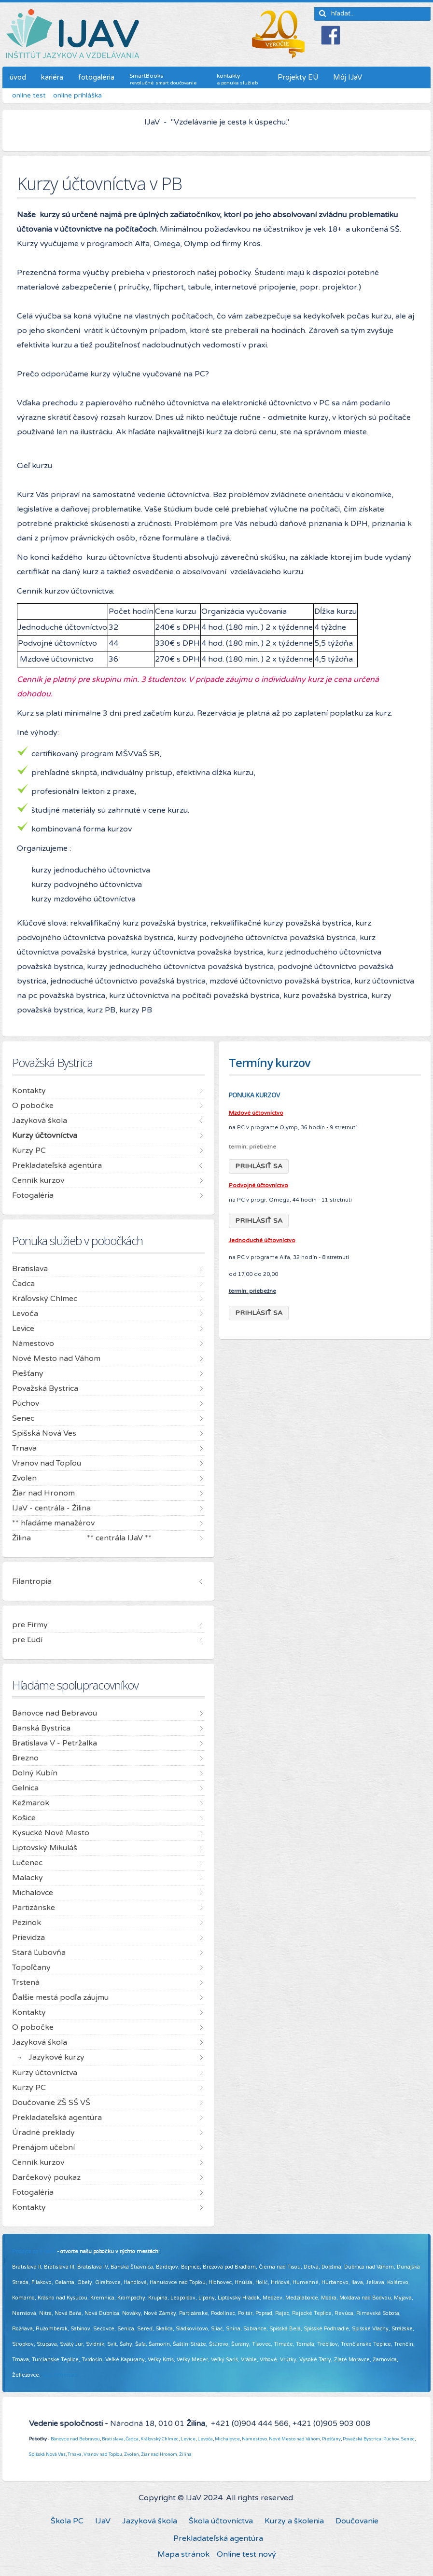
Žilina (185, 2454)
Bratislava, (113, 2439)
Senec (408, 2439)
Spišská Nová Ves (47, 2454)
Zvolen (131, 2454)
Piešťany (331, 2439)
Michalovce (227, 2439)
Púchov (391, 2439)
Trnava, (75, 2454)
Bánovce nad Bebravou (75, 2439)
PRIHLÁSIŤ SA (258, 1166)
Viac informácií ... (63, 2375)
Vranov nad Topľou (103, 2454)
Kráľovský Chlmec (159, 2439)
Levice (188, 2439)
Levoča (205, 2439)
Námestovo (254, 2439)
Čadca (132, 2439)
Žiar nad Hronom (159, 2454)
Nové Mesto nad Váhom (294, 2439)
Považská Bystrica (362, 2439)
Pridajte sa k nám (34, 2251)
